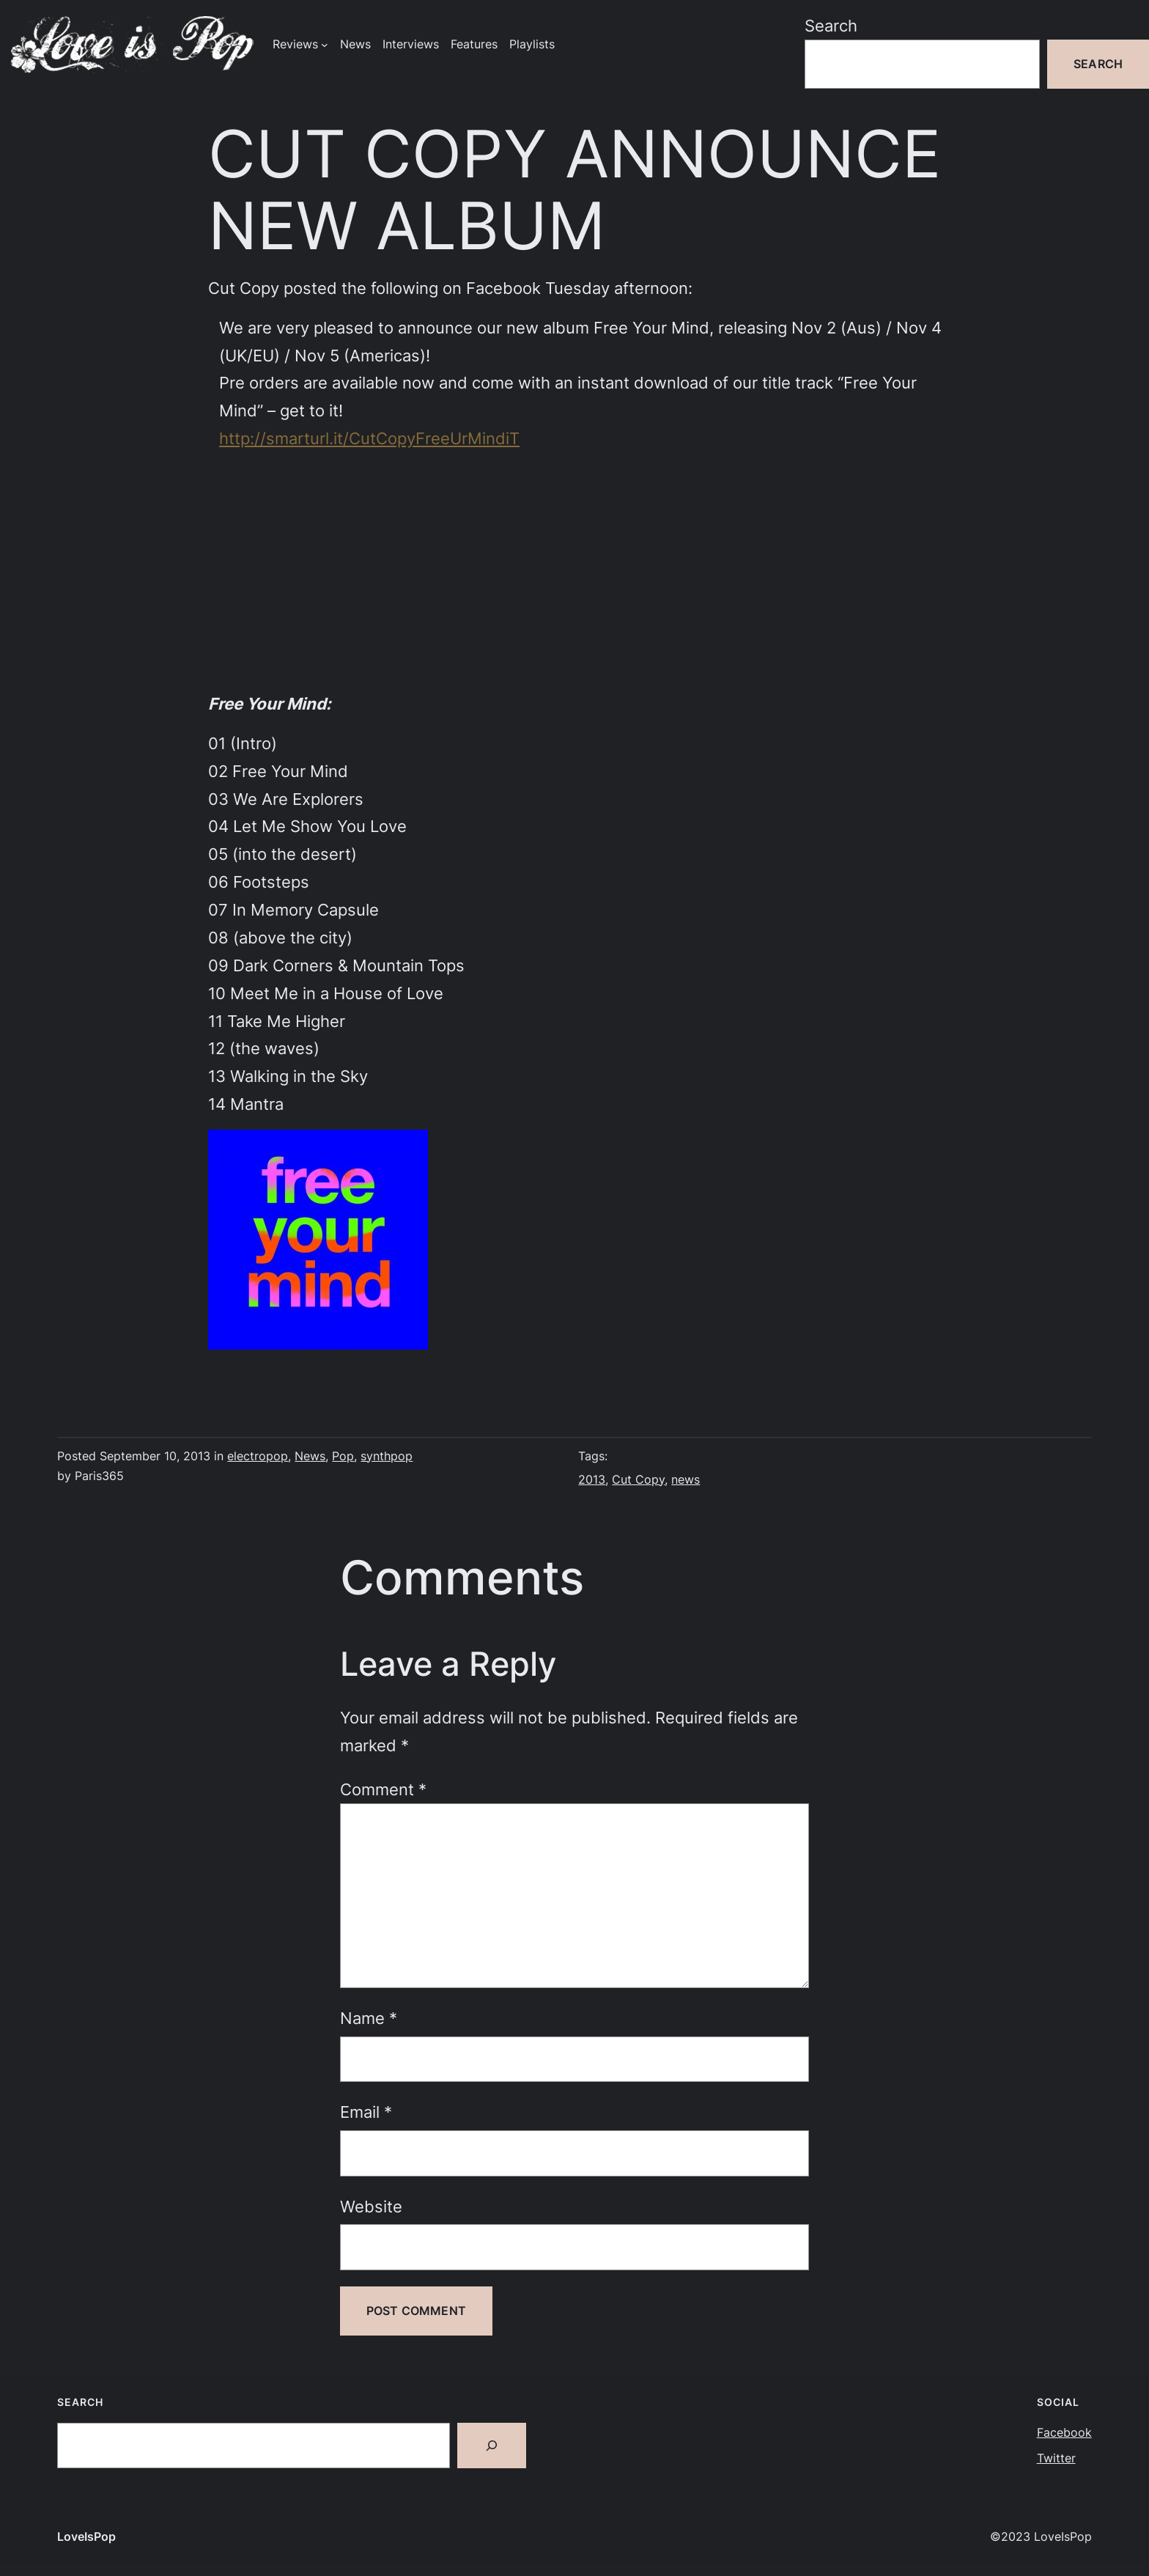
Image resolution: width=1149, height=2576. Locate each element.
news (685, 1480)
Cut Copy (638, 1480)
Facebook (1064, 2433)
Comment (383, 1789)
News (310, 1456)
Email (366, 2111)
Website (371, 2206)
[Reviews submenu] (324, 44)
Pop (343, 1456)
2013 (591, 1480)
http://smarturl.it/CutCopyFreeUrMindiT (369, 438)
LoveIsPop (86, 2537)
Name (368, 2018)
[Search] (491, 2445)
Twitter (1056, 2458)
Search (831, 25)
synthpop (387, 1456)
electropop (257, 1456)
